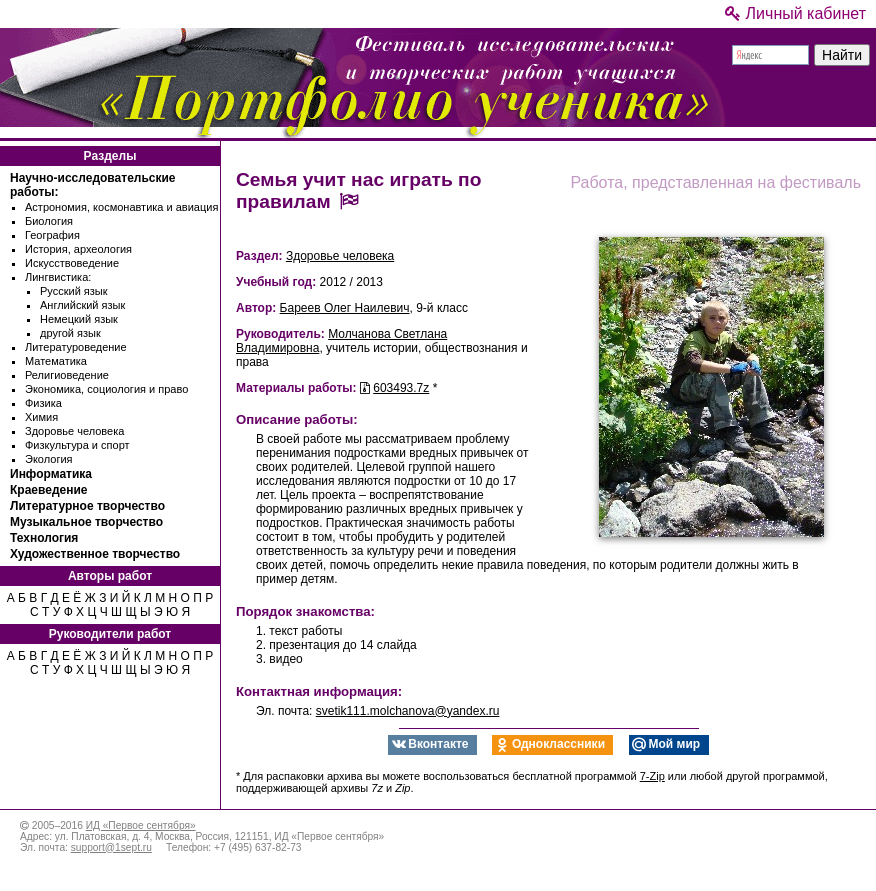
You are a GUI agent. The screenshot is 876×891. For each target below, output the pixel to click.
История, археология (78, 249)
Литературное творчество (87, 506)
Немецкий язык (79, 319)
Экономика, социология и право (106, 389)
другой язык (70, 333)
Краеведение (48, 490)
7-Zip (652, 776)
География (52, 235)
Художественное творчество (95, 554)
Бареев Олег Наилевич (345, 308)
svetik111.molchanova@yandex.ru (408, 711)
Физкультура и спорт (77, 445)
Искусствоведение (72, 263)
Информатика (51, 474)
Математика (56, 361)
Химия (41, 417)
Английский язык (82, 305)
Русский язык (74, 291)
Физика (43, 403)
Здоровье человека (74, 431)
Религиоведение (67, 375)
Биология (49, 221)
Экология (49, 459)
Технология (44, 538)
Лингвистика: (58, 277)
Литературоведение (76, 347)
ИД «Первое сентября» (141, 825)
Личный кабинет (795, 13)
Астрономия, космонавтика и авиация (121, 207)
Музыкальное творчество (86, 522)
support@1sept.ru (111, 847)
